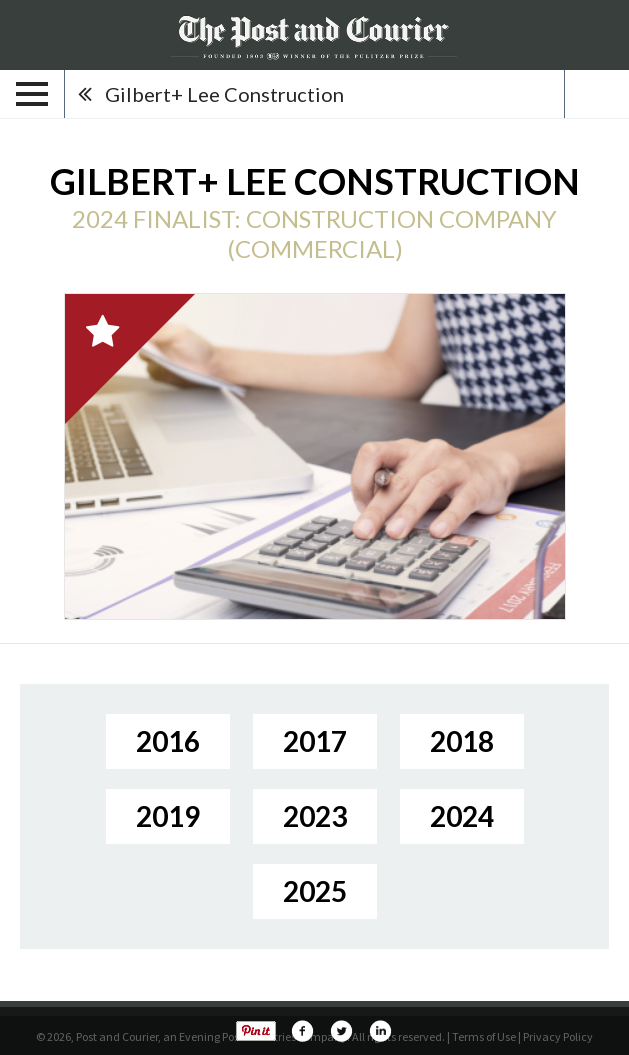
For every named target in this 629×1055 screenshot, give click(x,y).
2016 (168, 741)
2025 (315, 891)
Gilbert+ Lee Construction (224, 94)
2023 (315, 816)
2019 (168, 816)
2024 (462, 816)
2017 (315, 741)
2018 (462, 741)
